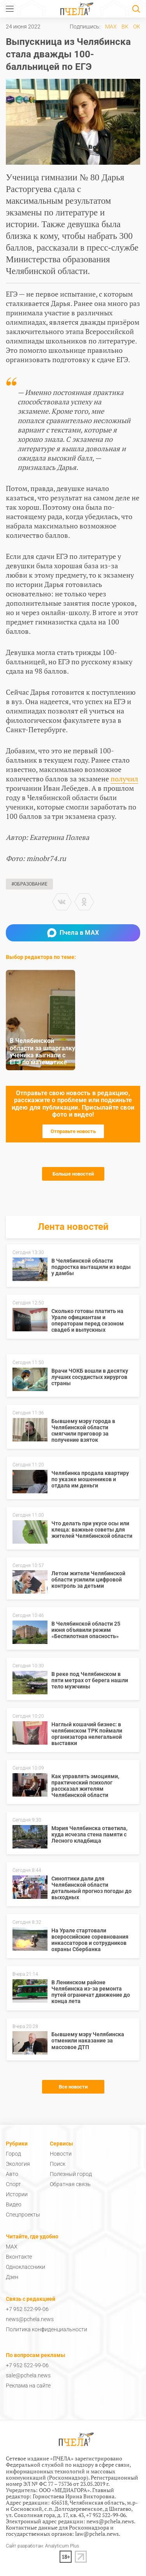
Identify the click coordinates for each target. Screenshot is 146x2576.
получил (124, 778)
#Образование (29, 884)
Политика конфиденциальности (46, 2329)
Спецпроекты (23, 2214)
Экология (18, 2164)
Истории (17, 2194)
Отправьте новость (73, 1131)
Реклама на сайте (28, 2385)
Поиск (57, 2164)
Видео (13, 2204)
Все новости (73, 2087)
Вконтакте (19, 2257)
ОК (136, 26)
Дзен (12, 2277)
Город (13, 2154)
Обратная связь (70, 2184)
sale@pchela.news (28, 2375)
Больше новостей (73, 1174)
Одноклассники (25, 2267)
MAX (111, 26)
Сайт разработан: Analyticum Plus (42, 2546)
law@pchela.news (97, 2533)
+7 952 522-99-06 (27, 2309)
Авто (12, 2174)
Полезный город (71, 2174)
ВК (124, 26)
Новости (61, 2154)
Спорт (13, 2184)
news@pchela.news (30, 2319)
